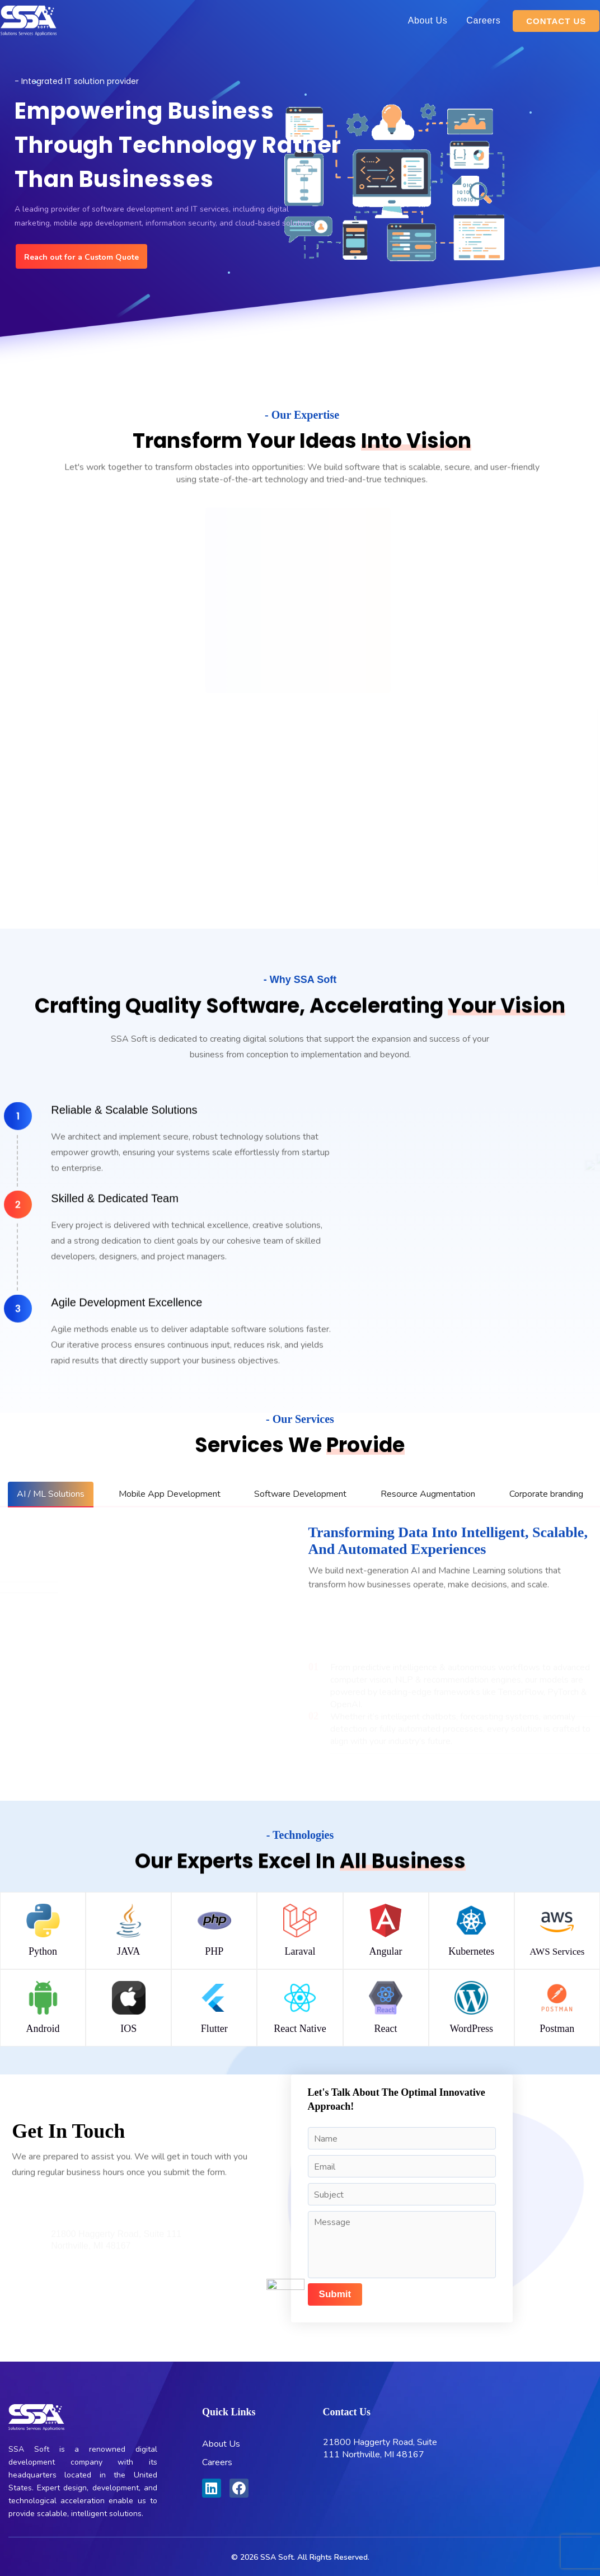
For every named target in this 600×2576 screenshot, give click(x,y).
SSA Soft (276, 2557)
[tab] (50, 1494)
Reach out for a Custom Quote (81, 257)
